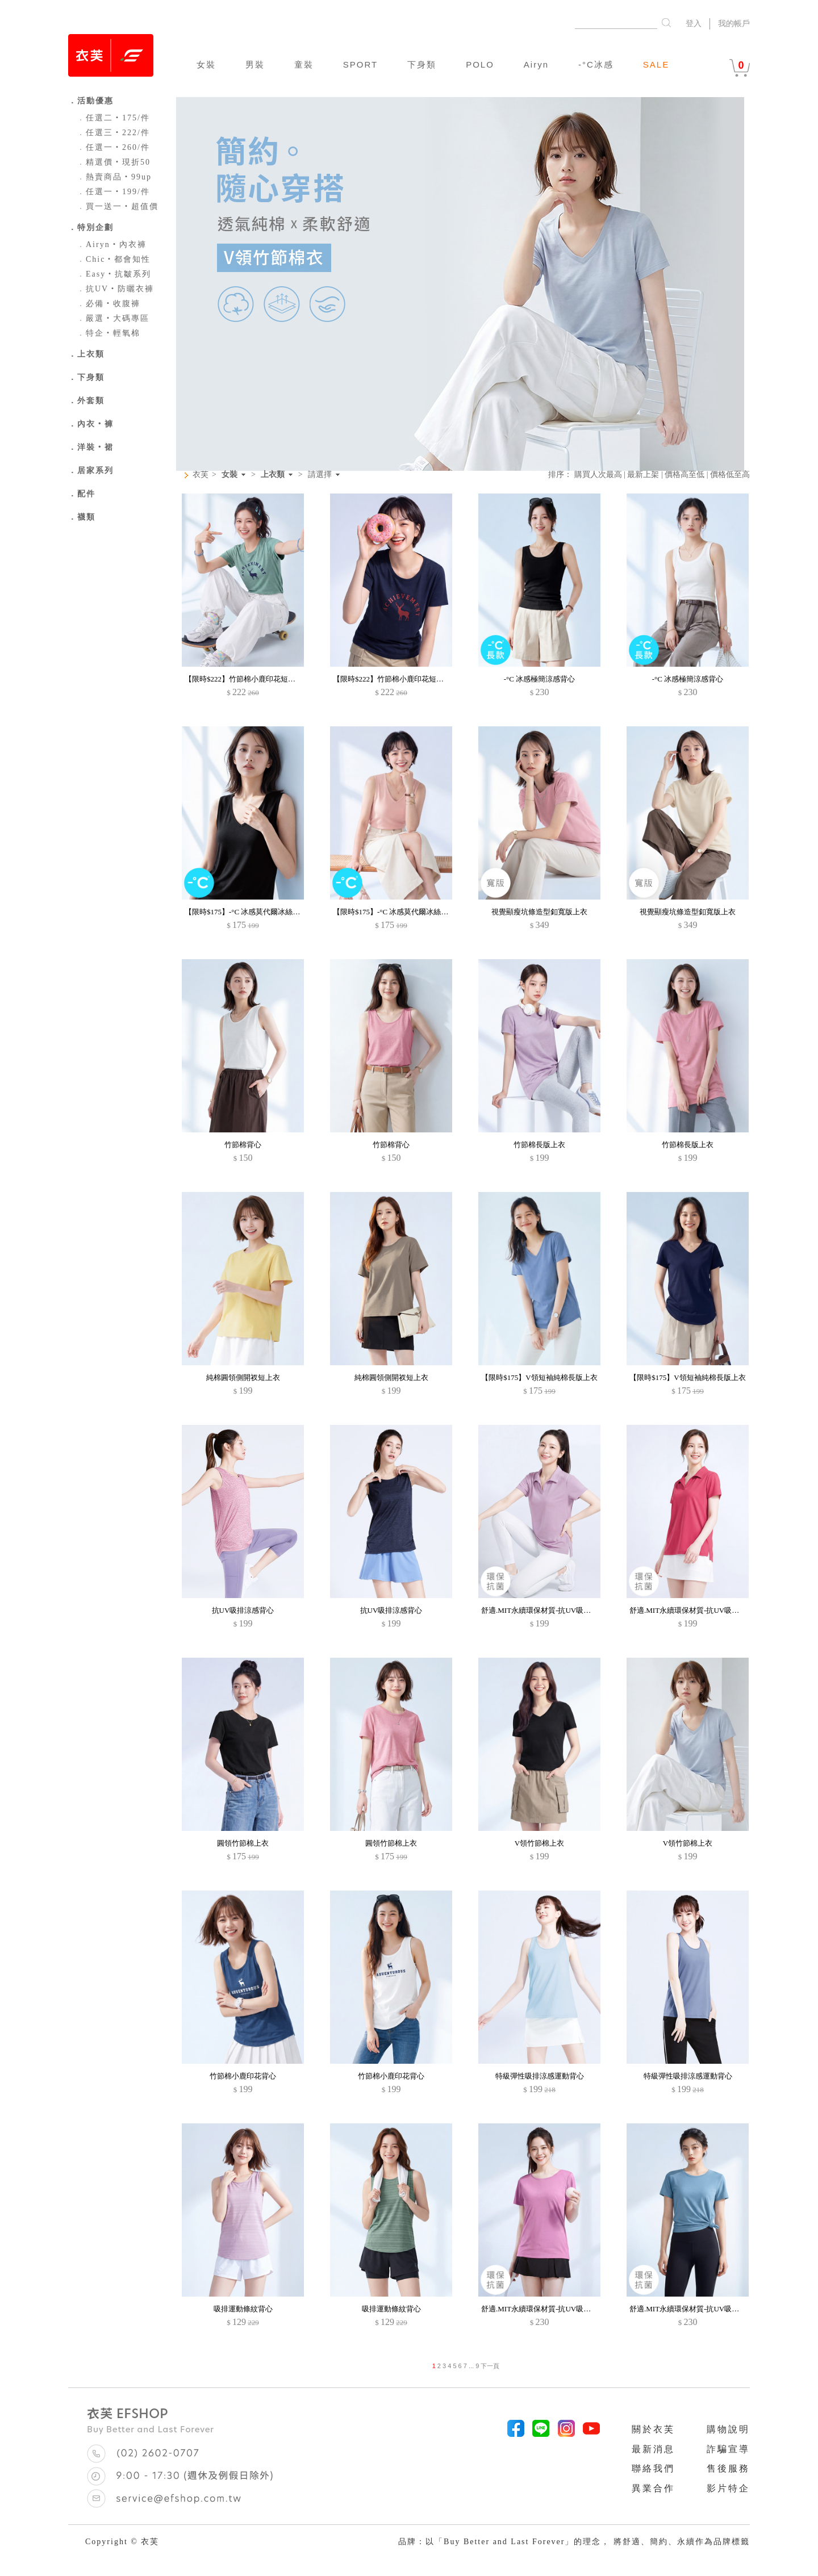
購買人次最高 (598, 474)
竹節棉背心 (242, 1144)
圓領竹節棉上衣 (243, 1843)
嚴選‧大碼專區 (113, 318)
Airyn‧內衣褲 (112, 244)
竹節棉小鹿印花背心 (243, 2076)
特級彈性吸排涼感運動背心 (539, 2076)
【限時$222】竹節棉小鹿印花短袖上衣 (247, 679)
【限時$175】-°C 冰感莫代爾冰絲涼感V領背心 (260, 912)
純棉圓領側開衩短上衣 (243, 1377)
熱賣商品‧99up (114, 177)
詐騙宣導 (728, 2449)
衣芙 (200, 474)
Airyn (536, 64)
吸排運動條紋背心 (243, 2309)
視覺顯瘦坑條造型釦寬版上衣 (539, 912)
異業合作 (653, 2488)
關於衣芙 (653, 2429)
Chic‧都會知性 (114, 259)
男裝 (255, 64)
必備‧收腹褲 (108, 303)
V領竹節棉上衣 (539, 1843)
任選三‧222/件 (113, 132)
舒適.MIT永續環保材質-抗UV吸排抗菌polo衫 (553, 1610)
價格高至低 (684, 474)
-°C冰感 (596, 64)
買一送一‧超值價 (117, 206)
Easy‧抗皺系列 (114, 274)
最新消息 (653, 2449)
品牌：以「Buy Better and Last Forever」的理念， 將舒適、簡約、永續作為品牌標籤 (574, 2541)
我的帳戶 (734, 23)
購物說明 (728, 2429)
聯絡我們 (653, 2468)
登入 (694, 23)
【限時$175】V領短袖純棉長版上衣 (539, 1377)
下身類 (421, 64)
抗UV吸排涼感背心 (243, 1610)
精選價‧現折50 (114, 162)
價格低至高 (730, 474)
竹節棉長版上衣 (539, 1144)
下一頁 (490, 2365)
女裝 (206, 64)
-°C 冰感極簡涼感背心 (539, 679)
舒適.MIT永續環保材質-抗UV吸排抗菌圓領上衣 (558, 2309)
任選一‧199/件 (113, 191)
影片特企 (728, 2488)
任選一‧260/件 (113, 147)
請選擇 (320, 475)
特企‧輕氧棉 (108, 333)
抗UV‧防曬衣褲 (115, 289)
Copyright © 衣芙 (122, 2541)
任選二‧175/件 (113, 118)
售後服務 (728, 2468)
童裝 (304, 64)
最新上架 (643, 474)
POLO (480, 64)
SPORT (360, 64)
